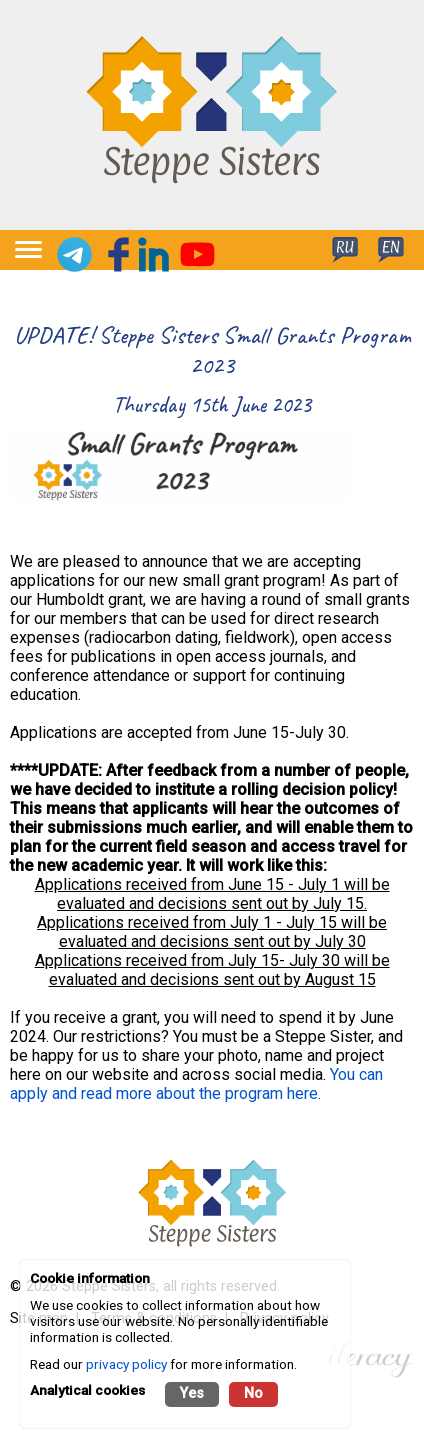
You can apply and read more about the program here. (196, 1084)
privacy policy (126, 1364)
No (253, 1393)
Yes (192, 1393)
